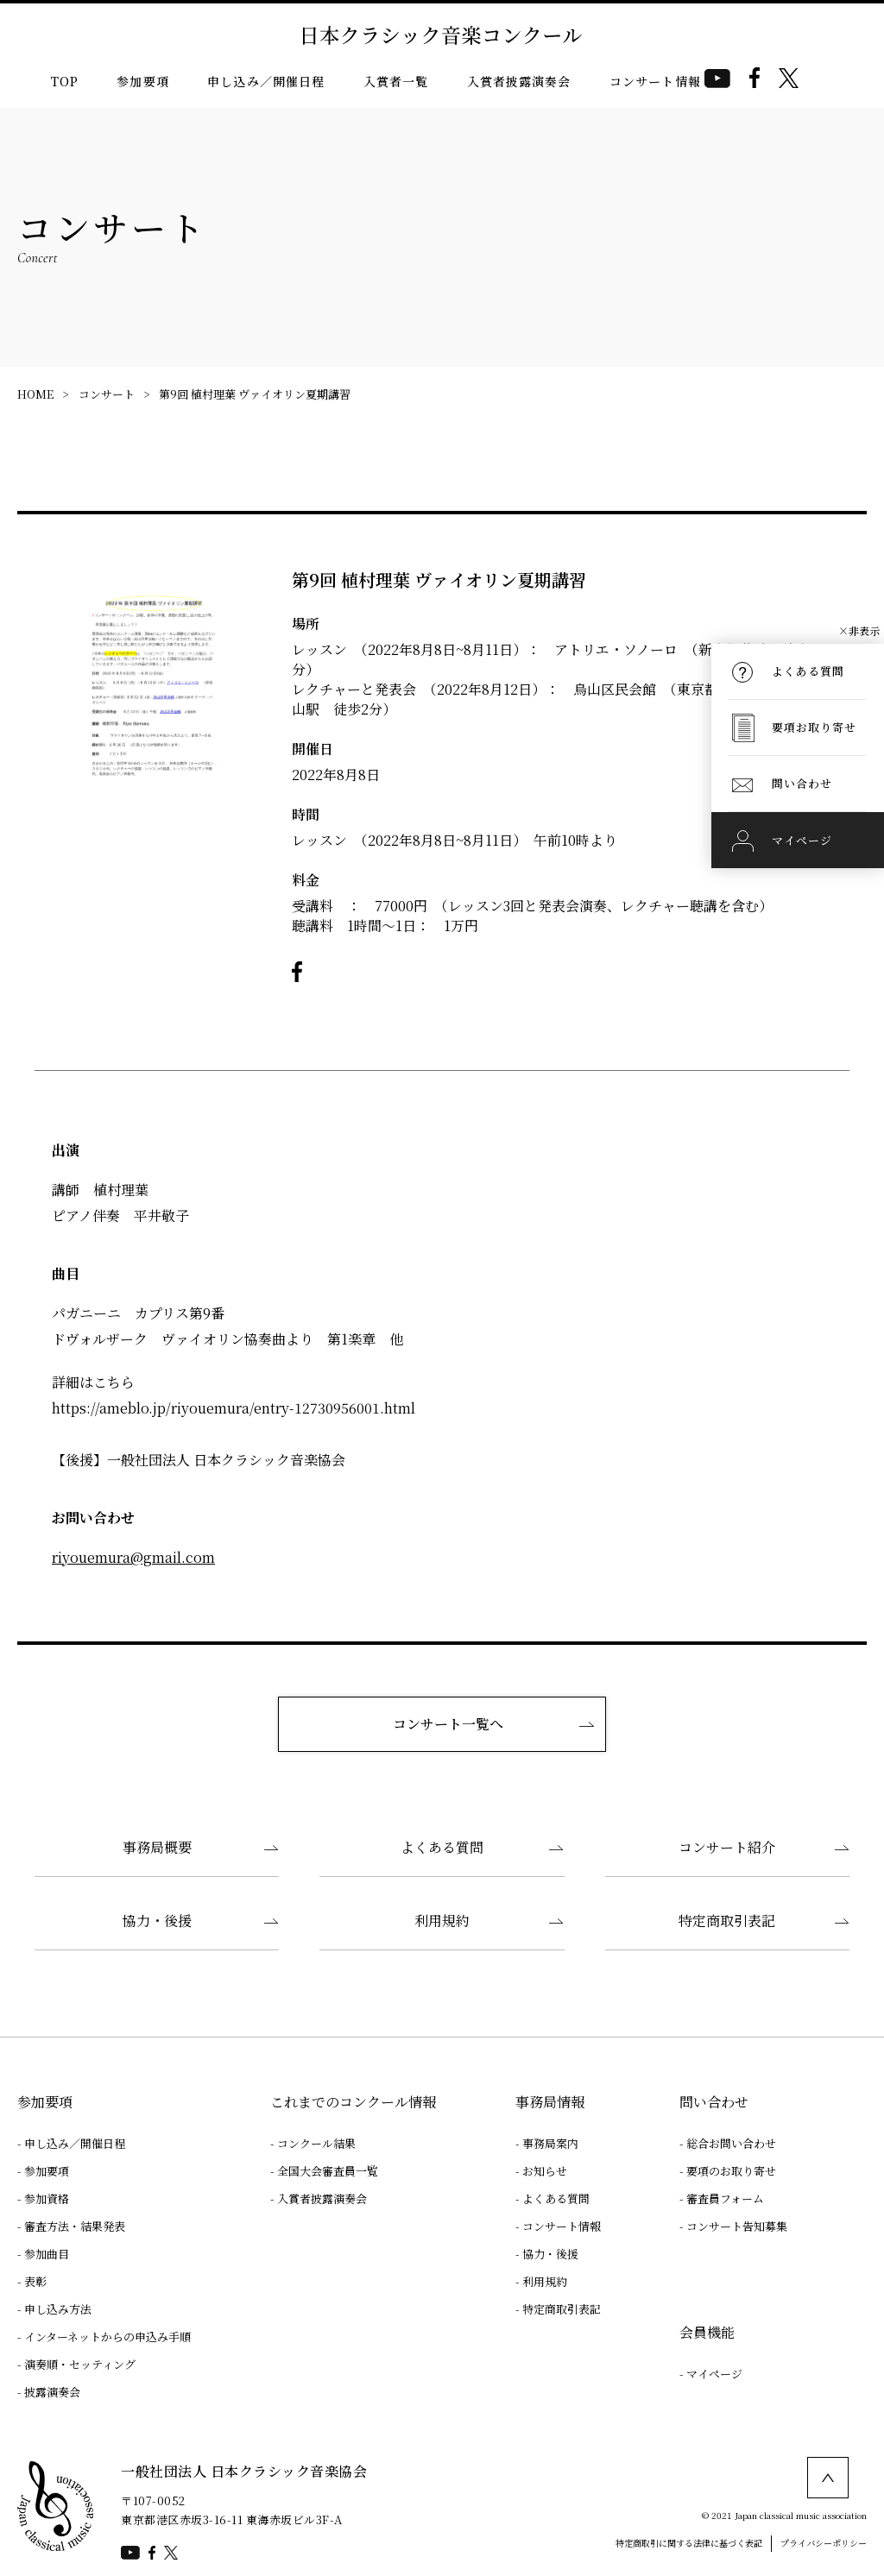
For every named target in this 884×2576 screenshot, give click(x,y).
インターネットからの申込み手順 (107, 2336)
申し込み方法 (58, 2309)
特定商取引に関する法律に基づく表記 (689, 2542)
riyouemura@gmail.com (133, 1557)
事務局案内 (550, 2143)
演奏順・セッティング (80, 2364)
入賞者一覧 (396, 81)
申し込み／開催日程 (266, 81)
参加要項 (143, 81)
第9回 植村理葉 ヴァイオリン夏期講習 (254, 394)
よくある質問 (442, 1847)
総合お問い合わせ (731, 2143)
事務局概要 (157, 1847)
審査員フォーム (725, 2198)
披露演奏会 (52, 2392)
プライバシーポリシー (823, 2542)
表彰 (35, 2281)
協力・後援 (157, 1920)
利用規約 (442, 1920)
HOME (35, 394)
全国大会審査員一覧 (327, 2171)
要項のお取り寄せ (731, 2171)
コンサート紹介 (727, 1847)
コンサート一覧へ (448, 1724)
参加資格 (46, 2198)
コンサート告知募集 (736, 2226)
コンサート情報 (655, 81)
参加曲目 (46, 2253)
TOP (65, 81)
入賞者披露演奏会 (519, 81)
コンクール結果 (316, 2143)
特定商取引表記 (727, 1920)
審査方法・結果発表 (74, 2226)
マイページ (714, 2373)
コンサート (107, 394)
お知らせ (544, 2171)
